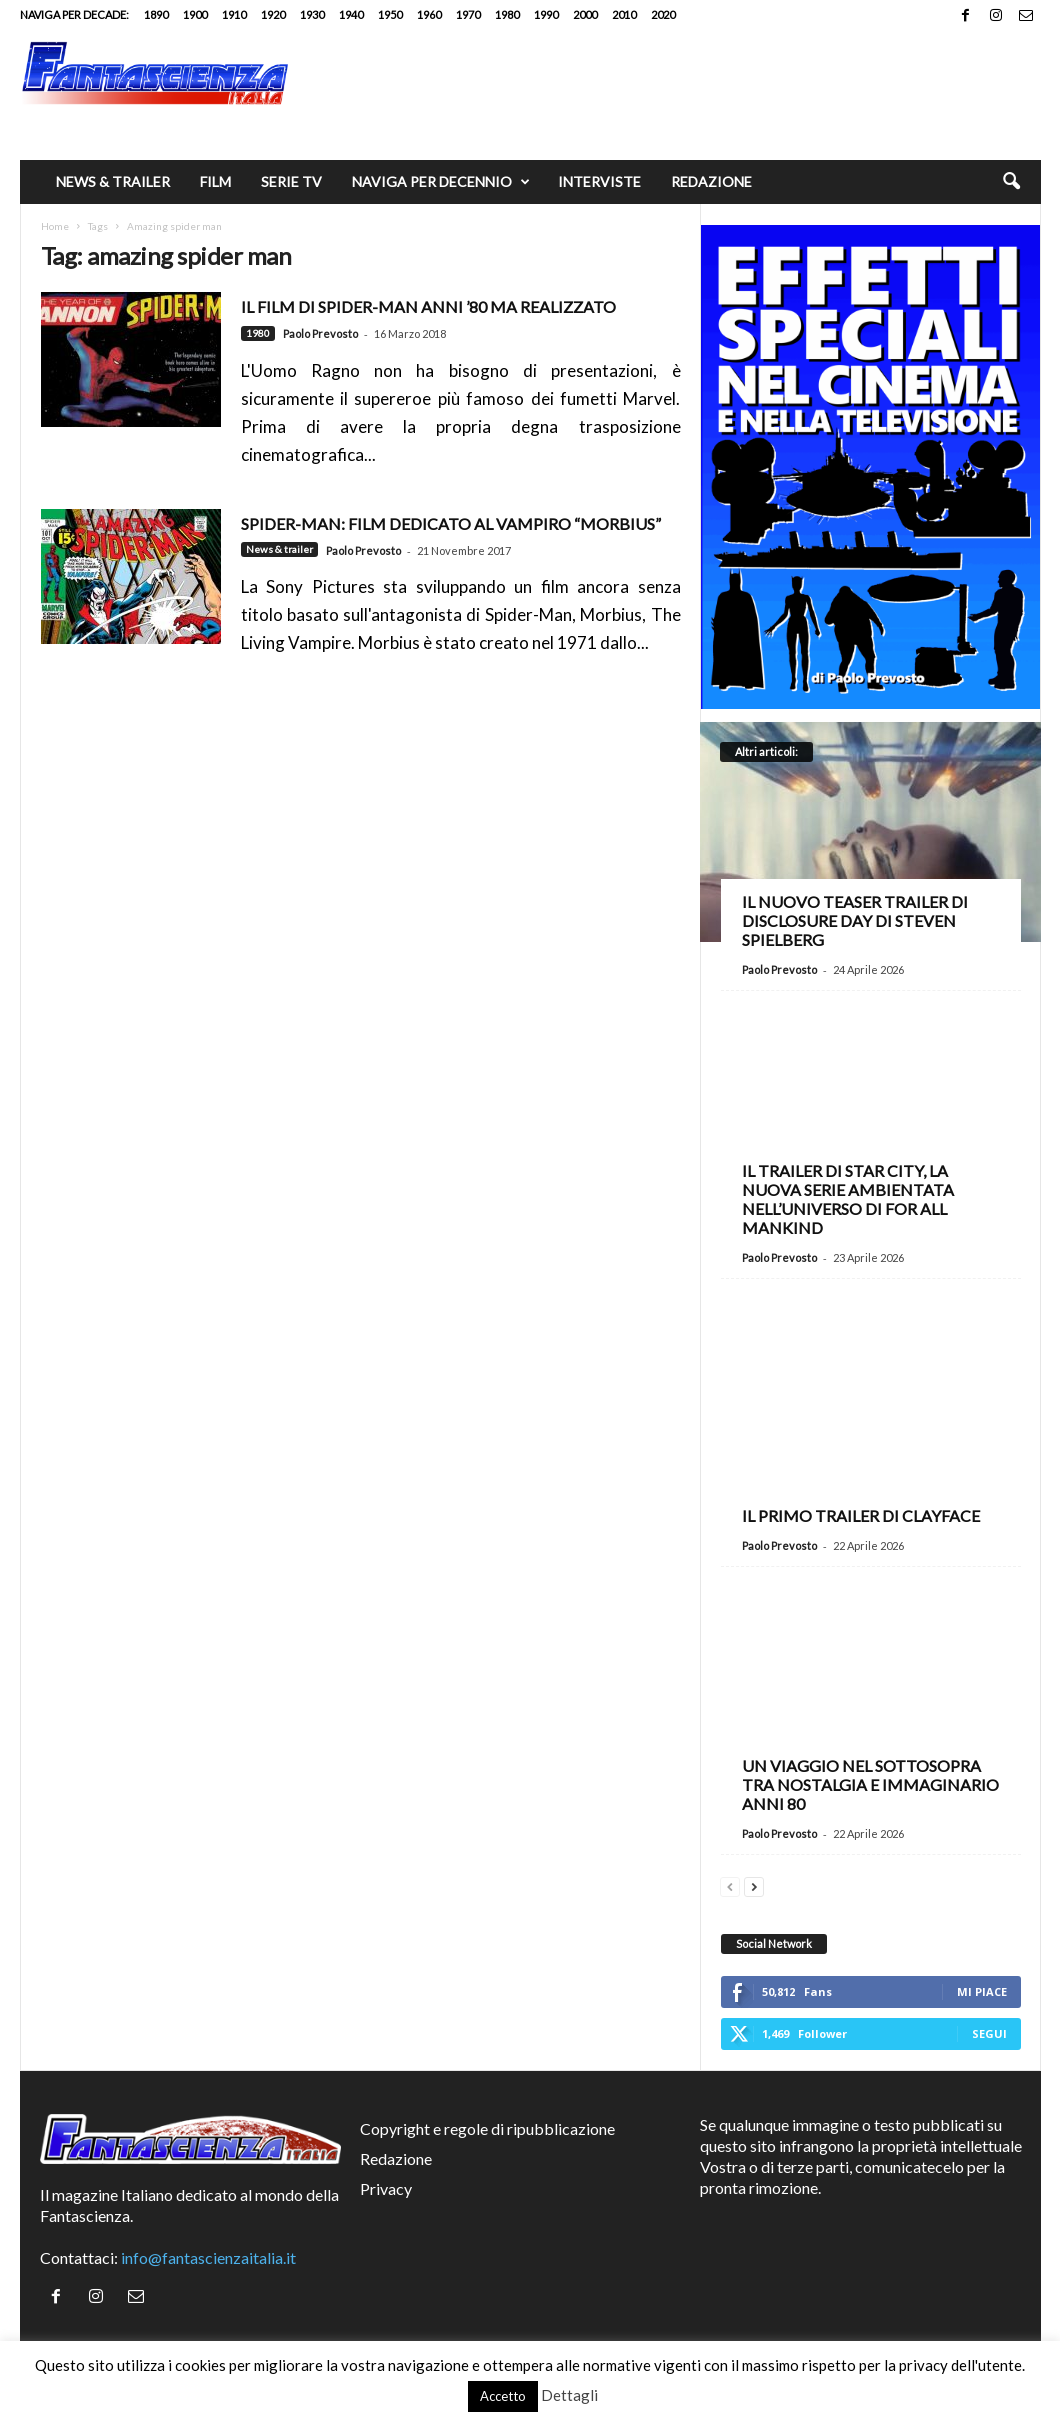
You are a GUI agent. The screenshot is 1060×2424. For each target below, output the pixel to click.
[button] (1011, 182)
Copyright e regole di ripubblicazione (487, 2128)
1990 (546, 14)
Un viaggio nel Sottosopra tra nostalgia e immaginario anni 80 (870, 1784)
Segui (989, 2033)
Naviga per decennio (441, 182)
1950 (390, 14)
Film (215, 181)
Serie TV (291, 181)
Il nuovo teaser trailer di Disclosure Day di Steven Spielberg (855, 920)
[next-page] (754, 1884)
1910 (234, 14)
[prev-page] (730, 1884)
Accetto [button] (503, 2396)
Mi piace (982, 1991)
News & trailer (113, 181)
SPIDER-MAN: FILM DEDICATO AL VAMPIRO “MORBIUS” (451, 523)
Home (55, 226)
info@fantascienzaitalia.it (208, 2257)
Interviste (599, 181)
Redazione (711, 181)
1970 (468, 14)
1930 (312, 14)
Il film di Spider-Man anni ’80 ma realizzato (428, 306)
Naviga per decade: (74, 14)
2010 (624, 14)
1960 (429, 14)
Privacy (386, 2188)
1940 (351, 14)
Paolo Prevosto (320, 333)
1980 (507, 14)
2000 (585, 14)
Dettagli (569, 2395)
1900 (195, 14)
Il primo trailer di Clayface (861, 1515)
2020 (663, 14)
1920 (273, 14)
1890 (156, 14)
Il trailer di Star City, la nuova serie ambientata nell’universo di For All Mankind (848, 1199)
